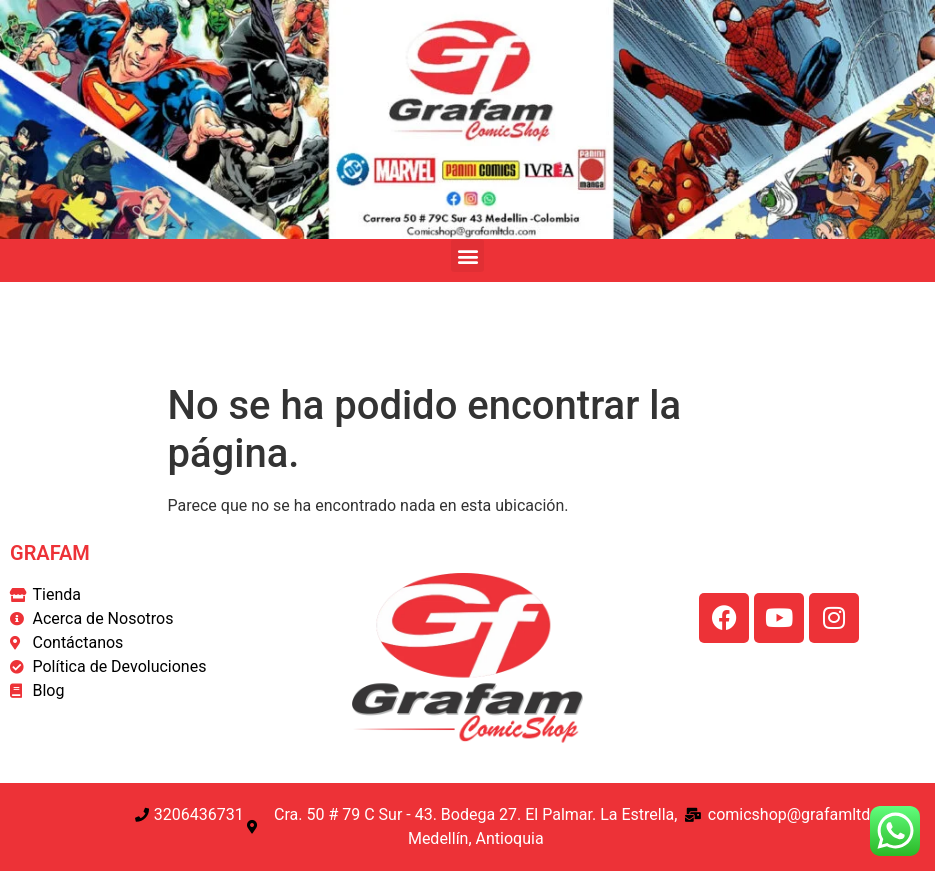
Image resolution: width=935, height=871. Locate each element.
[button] (467, 255)
